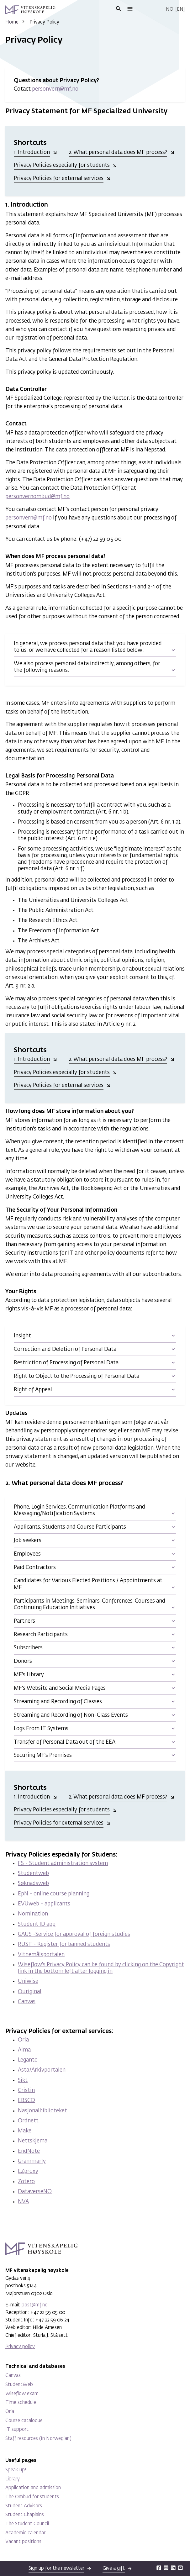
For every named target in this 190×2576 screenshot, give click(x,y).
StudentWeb (19, 2384)
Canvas (26, 2001)
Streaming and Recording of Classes (58, 1701)
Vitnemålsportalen (41, 1954)
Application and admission (33, 2487)
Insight (22, 1336)
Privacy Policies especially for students (62, 165)
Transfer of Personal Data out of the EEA (64, 1742)
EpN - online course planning (53, 1894)
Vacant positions (23, 2541)
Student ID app (36, 1924)
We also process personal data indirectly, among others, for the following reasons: (87, 667)
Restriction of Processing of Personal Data (66, 1363)
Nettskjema (32, 2141)
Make (24, 2131)
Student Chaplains (24, 2514)
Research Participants (41, 1634)
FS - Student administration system (63, 1863)
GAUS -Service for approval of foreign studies (74, 1934)
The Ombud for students (32, 2496)
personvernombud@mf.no (37, 496)
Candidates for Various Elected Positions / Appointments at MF (88, 1584)
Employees (27, 1554)
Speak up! (15, 2470)
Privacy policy (20, 2346)
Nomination (33, 1914)
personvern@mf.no (55, 89)
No (169, 9)
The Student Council (27, 2523)
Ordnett (28, 2121)
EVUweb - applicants (44, 1904)
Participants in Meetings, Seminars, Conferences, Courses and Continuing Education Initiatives (89, 1604)
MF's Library (29, 1675)
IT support (17, 2429)
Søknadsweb (33, 1883)
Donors (23, 1661)
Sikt (23, 2080)
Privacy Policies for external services (58, 178)
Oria (23, 2040)
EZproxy (28, 2171)
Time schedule (20, 2402)
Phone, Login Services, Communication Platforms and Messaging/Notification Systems (79, 1510)
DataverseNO (35, 2191)
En (180, 9)
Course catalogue (24, 2420)
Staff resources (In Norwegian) (38, 2438)
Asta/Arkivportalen (42, 2070)
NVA (23, 2202)
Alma (24, 2050)
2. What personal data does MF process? (118, 152)
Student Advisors (23, 2506)
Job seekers (27, 1540)
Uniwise (28, 1981)
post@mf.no (35, 2305)
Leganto (28, 2060)
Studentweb (33, 1873)
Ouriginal (29, 1991)
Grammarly (32, 2161)
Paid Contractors (35, 1567)
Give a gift (114, 2568)
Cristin (26, 2090)
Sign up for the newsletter (56, 2568)
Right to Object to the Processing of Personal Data (76, 1376)
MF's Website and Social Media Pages (60, 1688)
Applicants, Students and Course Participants (70, 1527)
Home (11, 22)
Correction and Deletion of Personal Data (65, 1349)
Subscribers (28, 1648)
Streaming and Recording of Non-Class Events (71, 1715)
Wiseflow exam (22, 2393)
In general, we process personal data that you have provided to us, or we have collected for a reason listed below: (88, 647)
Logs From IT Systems (41, 1728)
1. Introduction (32, 152)
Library (12, 2479)
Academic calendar (25, 2533)
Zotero (26, 2181)
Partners (24, 1621)
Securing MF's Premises (43, 1755)
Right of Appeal (33, 1390)
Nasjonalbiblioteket (42, 2111)
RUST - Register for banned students (64, 1944)
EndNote (29, 2151)
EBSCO (26, 2100)
